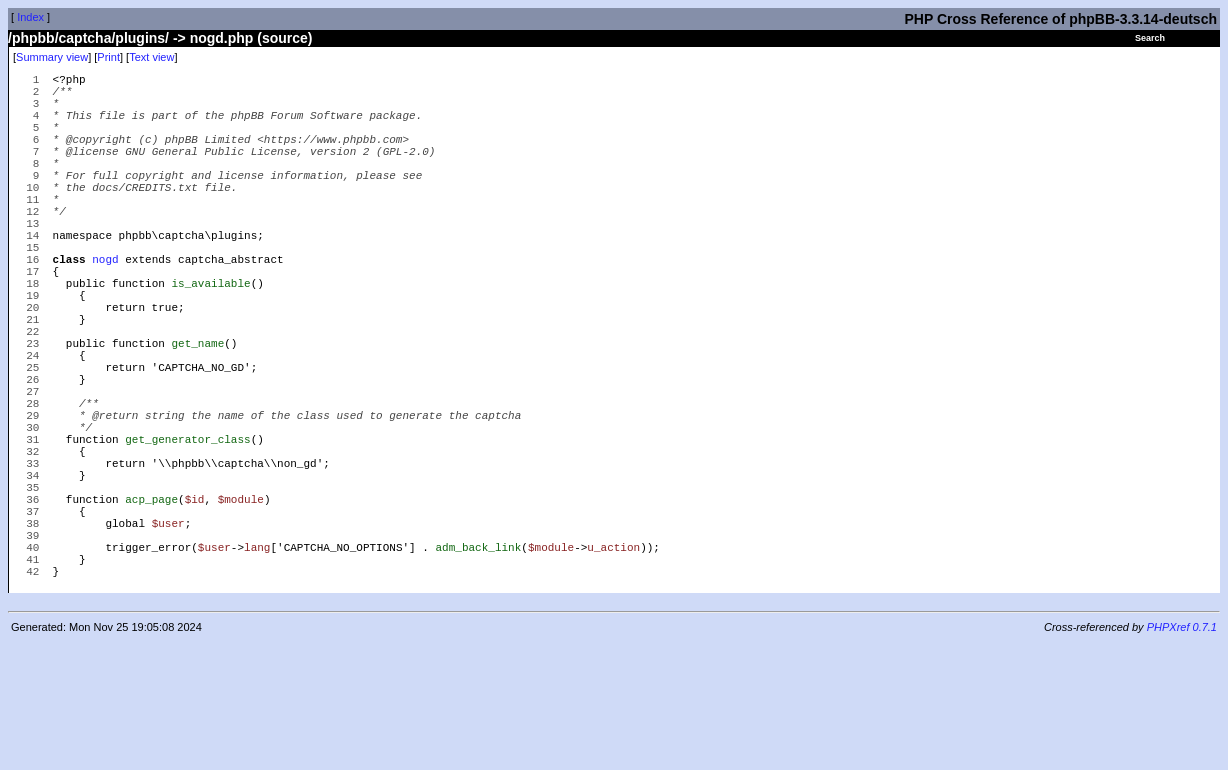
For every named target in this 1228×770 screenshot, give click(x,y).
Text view (151, 57)
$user (168, 636)
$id (195, 606)
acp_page (151, 606)
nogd (105, 306)
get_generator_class (187, 531)
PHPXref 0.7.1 (1182, 753)
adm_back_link (478, 666)
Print (108, 57)
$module (241, 606)
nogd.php (222, 38)
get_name (197, 411)
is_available (210, 336)
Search (1150, 38)
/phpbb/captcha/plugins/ (88, 38)
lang (257, 666)
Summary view (52, 57)
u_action (613, 666)
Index (30, 17)
